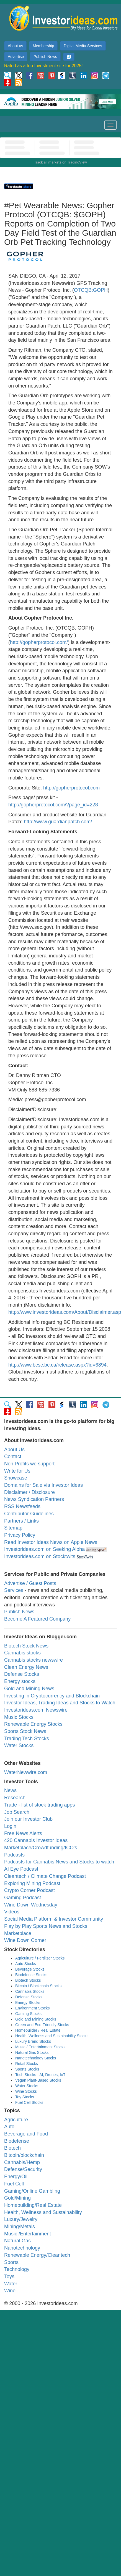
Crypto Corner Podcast (29, 1890)
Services (13, 1590)
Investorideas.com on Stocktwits (39, 1556)
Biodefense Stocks (31, 1975)
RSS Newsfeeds (22, 1506)
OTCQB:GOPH (91, 290)
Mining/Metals (19, 2226)
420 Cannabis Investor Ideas (36, 1840)
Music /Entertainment (27, 2234)
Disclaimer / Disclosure (29, 1492)
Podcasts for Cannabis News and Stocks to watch (59, 1862)
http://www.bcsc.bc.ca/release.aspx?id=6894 (57, 1365)
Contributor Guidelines (29, 1513)
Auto (9, 2126)
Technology (16, 2269)
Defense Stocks (21, 1674)
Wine (10, 2290)
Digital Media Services (83, 46)
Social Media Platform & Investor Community (53, 1919)
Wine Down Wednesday (30, 1905)
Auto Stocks (25, 1963)
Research (14, 1797)
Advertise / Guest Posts (30, 1583)
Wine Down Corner (25, 1940)
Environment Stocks (32, 2008)
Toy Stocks (24, 2097)
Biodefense (16, 2141)
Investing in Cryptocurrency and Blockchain (52, 1696)
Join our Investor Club (28, 1819)
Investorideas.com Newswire (36, 1710)
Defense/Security (23, 2169)
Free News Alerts (23, 1833)
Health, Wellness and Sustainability (43, 2212)
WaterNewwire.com (25, 1772)
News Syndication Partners (34, 1499)
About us (15, 46)
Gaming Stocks (28, 2013)
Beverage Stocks (30, 1969)
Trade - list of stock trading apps (39, 1805)
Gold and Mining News (29, 1688)
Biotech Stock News (26, 1646)
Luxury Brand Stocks (33, 2041)
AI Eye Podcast (21, 1869)
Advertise (16, 56)
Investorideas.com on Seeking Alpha (44, 1549)
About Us (14, 1449)
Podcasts (14, 1855)
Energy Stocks (27, 2002)
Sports (11, 2262)
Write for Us (17, 1471)
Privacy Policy (19, 1535)
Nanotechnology (22, 2248)
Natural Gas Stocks (32, 2052)
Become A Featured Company (37, 1619)
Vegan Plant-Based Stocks (38, 2080)
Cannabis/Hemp (22, 2162)
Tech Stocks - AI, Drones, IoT (40, 2074)
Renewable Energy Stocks (33, 1724)
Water (10, 2283)
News (10, 1790)
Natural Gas (17, 2240)
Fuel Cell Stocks (29, 2102)
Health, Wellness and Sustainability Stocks (51, 2036)
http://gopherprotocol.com (71, 788)
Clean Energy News (26, 1667)
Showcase (15, 1478)
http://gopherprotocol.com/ (39, 642)
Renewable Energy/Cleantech (37, 2255)
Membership (43, 46)
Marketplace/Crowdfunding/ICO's (40, 1847)
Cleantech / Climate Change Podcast (45, 1876)
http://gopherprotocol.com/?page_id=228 (53, 804)
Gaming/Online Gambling (32, 2191)
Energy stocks (19, 1681)
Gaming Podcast (22, 1897)
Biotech (12, 2148)
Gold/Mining (17, 2198)
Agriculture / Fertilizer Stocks (40, 1958)
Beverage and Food (26, 2134)
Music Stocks (19, 1717)
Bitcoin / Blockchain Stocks (38, 1986)
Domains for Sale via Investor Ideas (43, 1485)
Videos (11, 1912)
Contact (12, 1456)
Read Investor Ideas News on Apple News (50, 1542)
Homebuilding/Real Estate (33, 2205)
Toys (9, 2276)
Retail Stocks (26, 2063)
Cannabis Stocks (29, 1991)
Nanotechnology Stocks (35, 2058)
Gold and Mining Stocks (35, 2019)
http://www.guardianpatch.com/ (58, 821)
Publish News (45, 56)
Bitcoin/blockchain (24, 2155)
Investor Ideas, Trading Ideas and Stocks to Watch (59, 1702)
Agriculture (16, 2119)
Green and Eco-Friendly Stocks (42, 2024)
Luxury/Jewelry (20, 2219)
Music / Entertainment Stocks (40, 2047)
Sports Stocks (27, 2069)
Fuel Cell (14, 2184)
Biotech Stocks (28, 1980)
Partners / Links (21, 1521)
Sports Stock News (25, 1731)
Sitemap (13, 1528)
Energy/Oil (15, 2176)
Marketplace (17, 1933)
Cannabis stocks (22, 1653)
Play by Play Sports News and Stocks (45, 1926)
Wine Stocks (26, 2091)
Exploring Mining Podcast (32, 1883)
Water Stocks (19, 1745)
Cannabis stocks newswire (33, 1660)
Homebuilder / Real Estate (37, 2030)
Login (10, 1826)
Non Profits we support (29, 1463)
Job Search (16, 1812)
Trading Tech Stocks (26, 1738)
